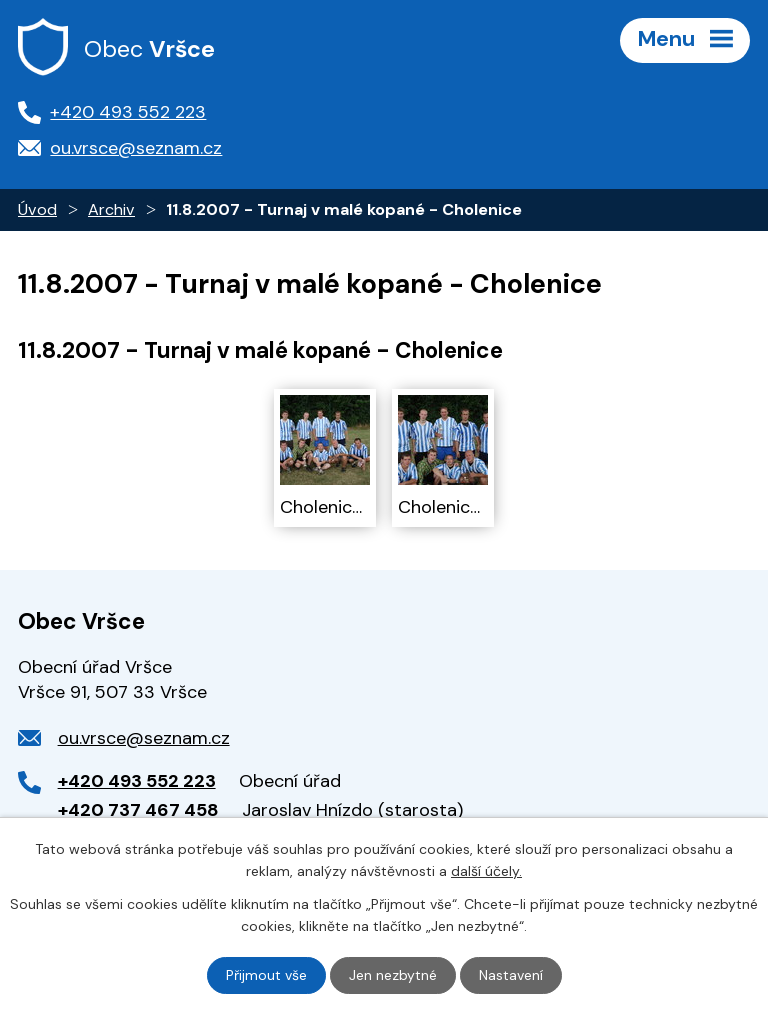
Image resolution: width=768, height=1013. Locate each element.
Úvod (37, 209)
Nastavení (511, 975)
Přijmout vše (266, 975)
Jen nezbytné (393, 975)
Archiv (111, 209)
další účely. (486, 871)
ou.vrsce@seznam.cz (144, 738)
